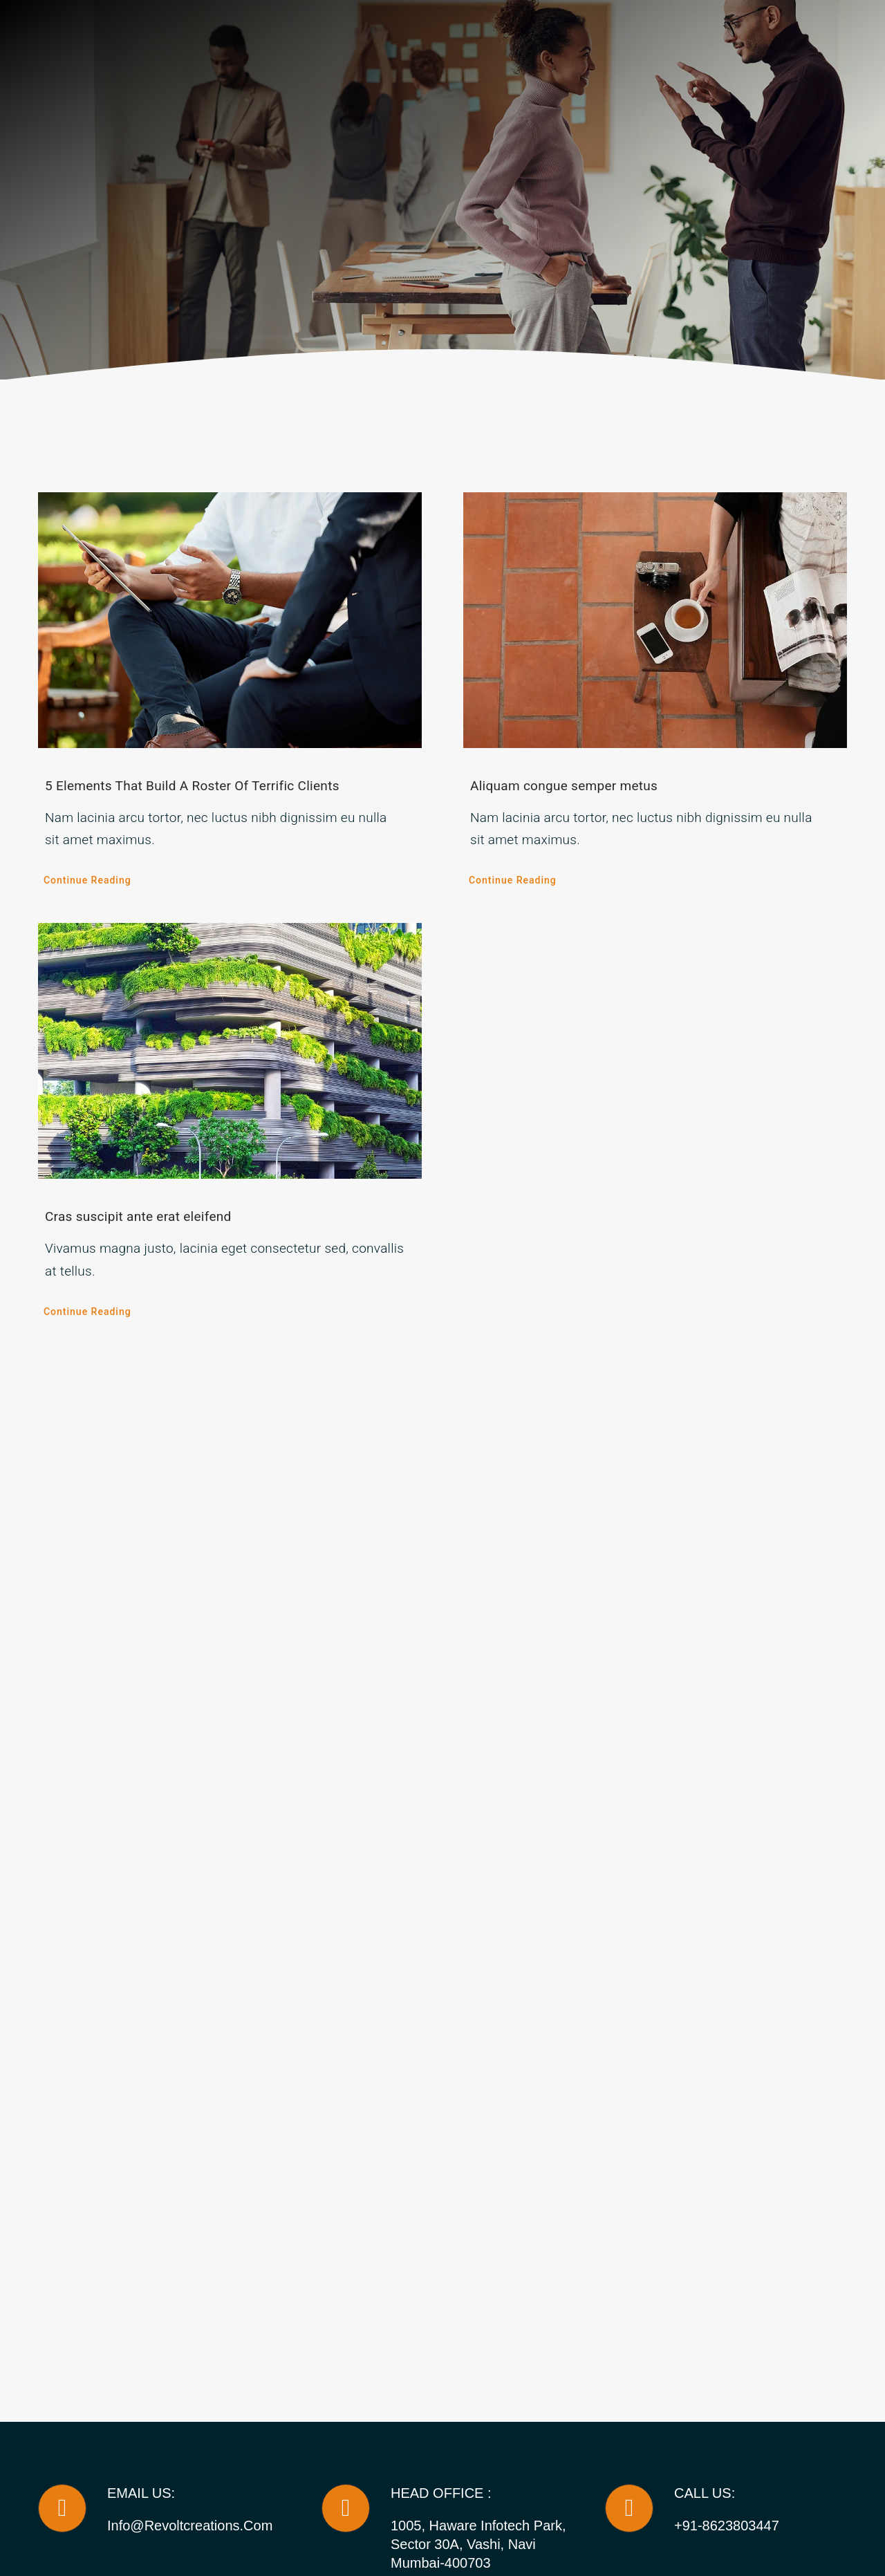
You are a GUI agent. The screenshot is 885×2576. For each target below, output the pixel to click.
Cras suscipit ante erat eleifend (138, 1216)
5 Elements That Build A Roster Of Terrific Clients (192, 786)
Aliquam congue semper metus (564, 786)
